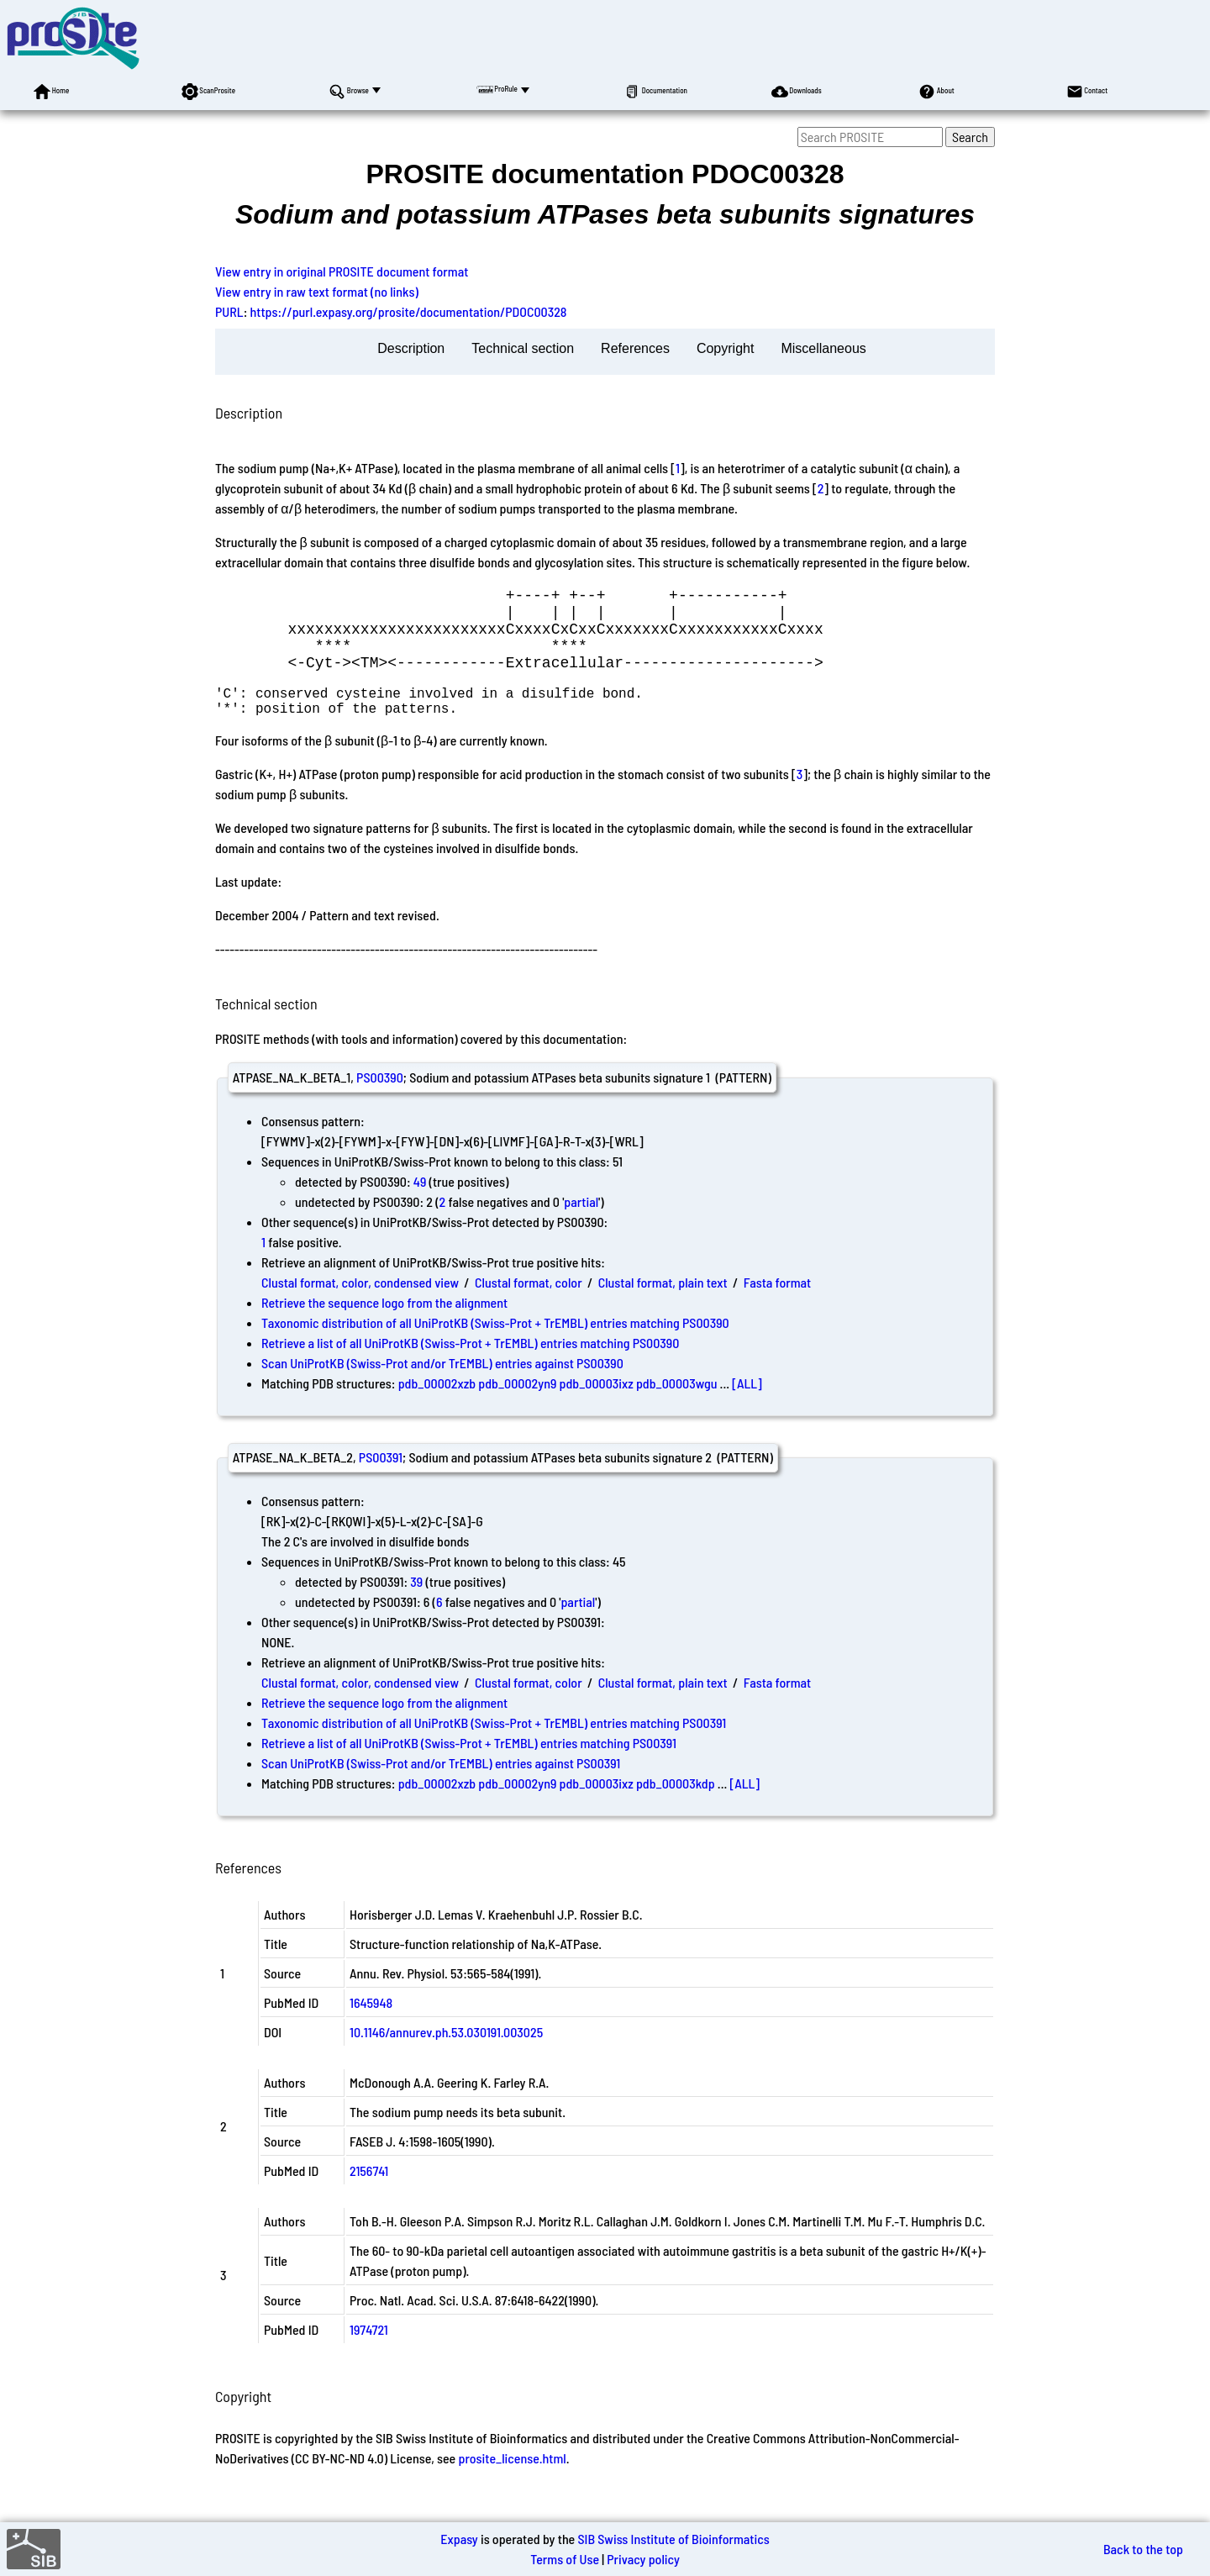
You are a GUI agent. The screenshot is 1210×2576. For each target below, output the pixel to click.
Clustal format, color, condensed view (360, 1306)
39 (416, 1605)
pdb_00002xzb (437, 1406)
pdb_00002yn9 (517, 1406)
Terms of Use (564, 2559)
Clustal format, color (528, 1306)
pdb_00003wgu (676, 1406)
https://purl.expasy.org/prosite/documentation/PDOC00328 (408, 311)
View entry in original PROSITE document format (341, 271)
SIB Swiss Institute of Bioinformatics (673, 2539)
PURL (229, 311)
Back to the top (1143, 2549)
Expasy (458, 2539)
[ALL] (747, 1406)
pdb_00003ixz (597, 1406)
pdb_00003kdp (675, 1807)
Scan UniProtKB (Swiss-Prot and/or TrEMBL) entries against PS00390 (442, 1386)
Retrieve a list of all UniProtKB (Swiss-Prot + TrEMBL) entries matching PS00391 (468, 1766)
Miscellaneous (823, 348)
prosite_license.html (512, 2481)
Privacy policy (643, 2559)
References (635, 348)
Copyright (725, 348)
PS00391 (380, 1480)
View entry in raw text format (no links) (316, 291)
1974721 (369, 2353)
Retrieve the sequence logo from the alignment (384, 1326)
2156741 (369, 2194)
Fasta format (777, 1306)
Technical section (522, 348)
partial (581, 1225)
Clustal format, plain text (663, 1306)
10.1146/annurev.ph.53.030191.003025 (446, 2055)
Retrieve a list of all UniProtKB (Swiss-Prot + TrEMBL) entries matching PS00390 (470, 1366)
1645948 (371, 2026)
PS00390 (379, 1101)
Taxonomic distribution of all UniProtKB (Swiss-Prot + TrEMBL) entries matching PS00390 (495, 1346)
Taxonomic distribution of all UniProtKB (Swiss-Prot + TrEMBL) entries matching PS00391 (493, 1746)
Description (411, 348)
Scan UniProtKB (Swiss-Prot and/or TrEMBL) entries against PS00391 (440, 1786)
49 (420, 1205)
